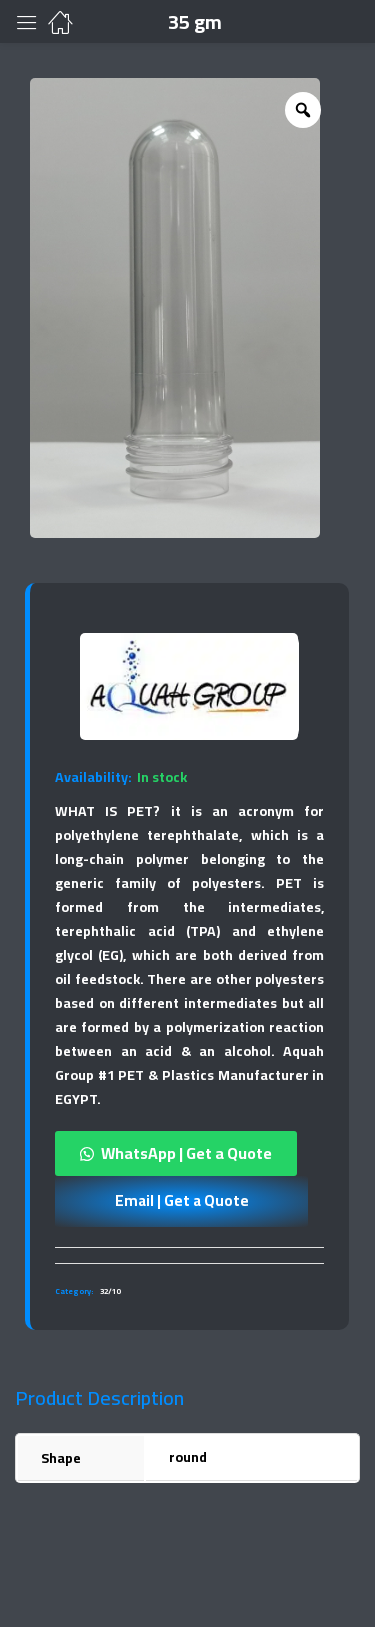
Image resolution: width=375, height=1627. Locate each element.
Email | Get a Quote (182, 1200)
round (188, 1457)
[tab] (189, 1255)
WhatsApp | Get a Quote (186, 1153)
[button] (189, 1153)
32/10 (110, 1291)
